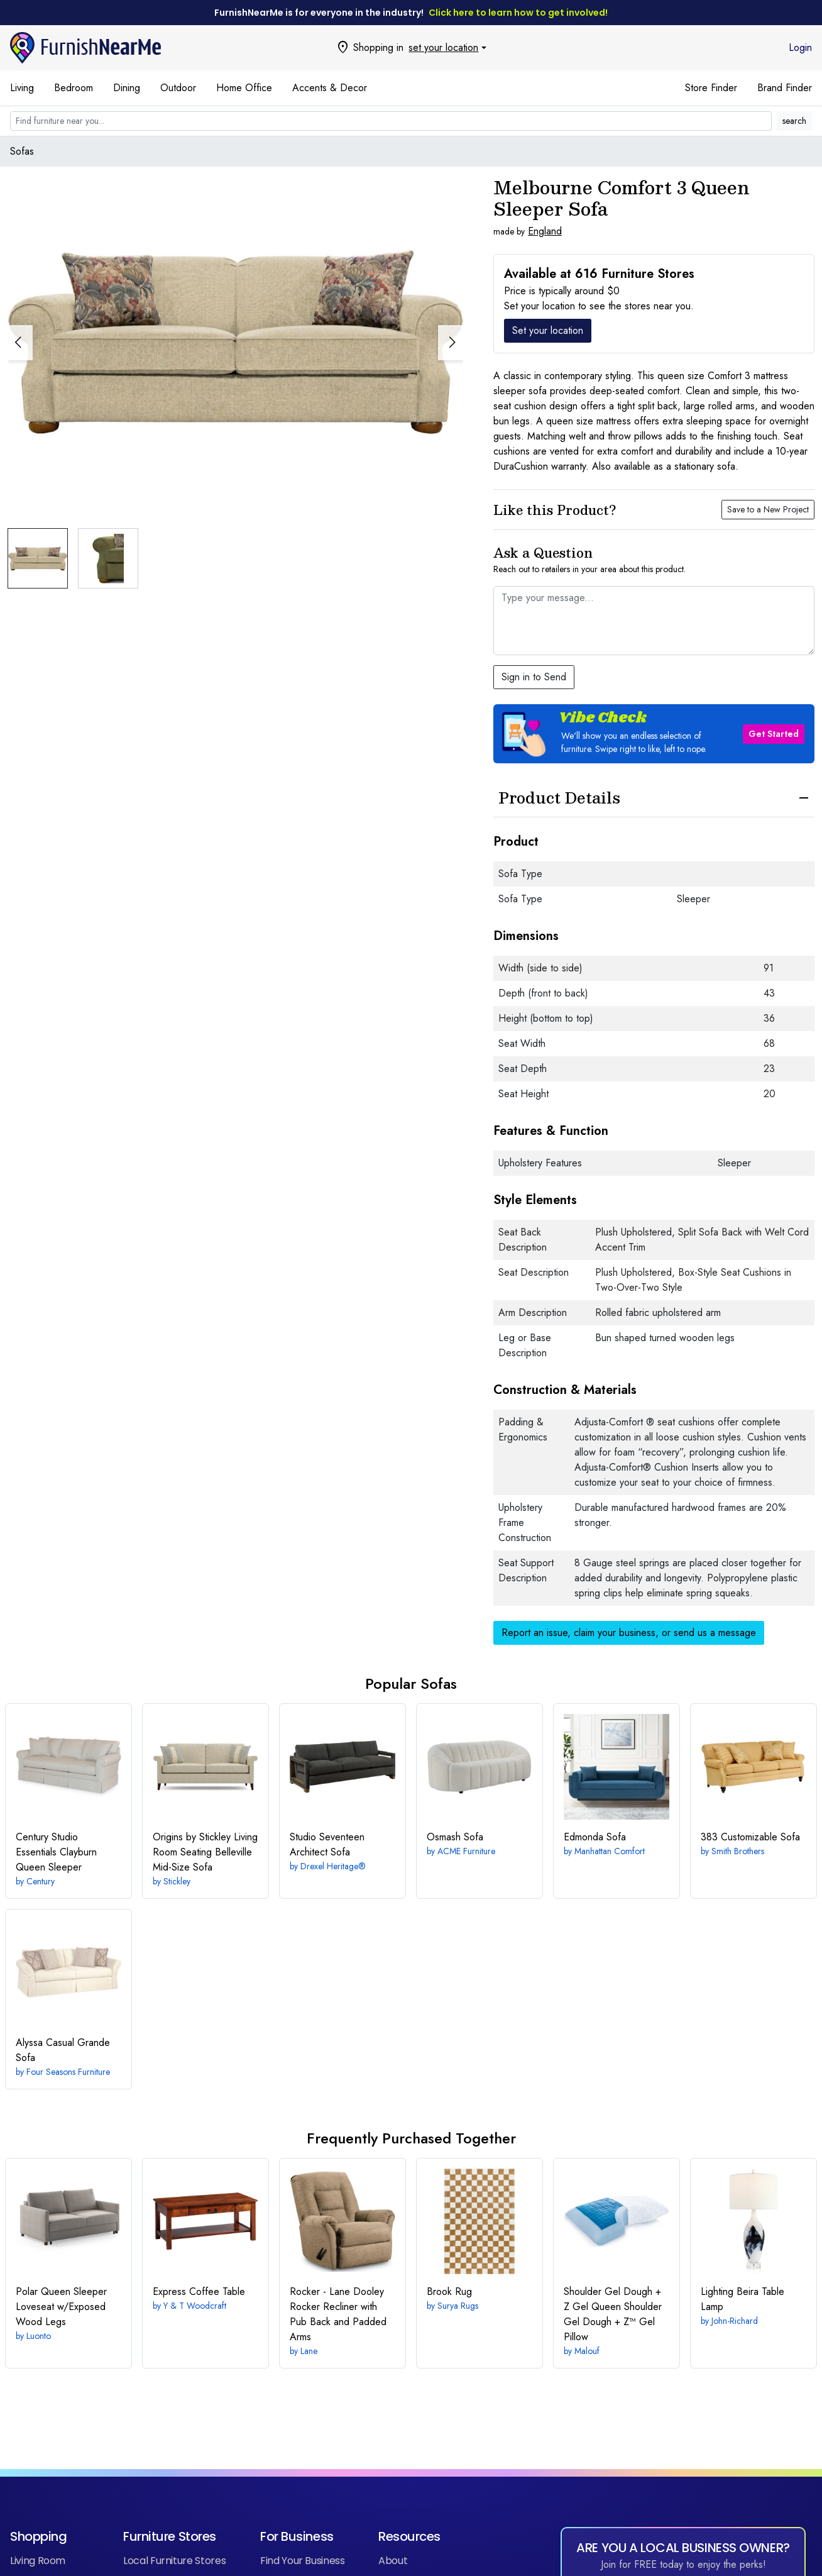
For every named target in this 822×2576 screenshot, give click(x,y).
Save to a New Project (768, 509)
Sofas (22, 151)
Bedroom (73, 87)
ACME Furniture (466, 1851)
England (545, 231)
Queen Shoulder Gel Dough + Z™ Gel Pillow (613, 2314)
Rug (449, 2291)
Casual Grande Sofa (63, 2050)
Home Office (244, 87)
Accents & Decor (329, 87)
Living (22, 87)
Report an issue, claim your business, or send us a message (628, 1632)
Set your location (547, 330)
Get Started (773, 733)
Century (40, 1881)
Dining (126, 87)
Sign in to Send (533, 677)
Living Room (37, 2560)
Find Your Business (302, 2560)
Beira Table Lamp (742, 2299)
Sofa (455, 1837)
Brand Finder (784, 87)
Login (800, 47)
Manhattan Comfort (609, 1851)
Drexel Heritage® (333, 1866)
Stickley (176, 1881)
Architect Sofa (327, 1844)
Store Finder (711, 87)
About (392, 2560)
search (794, 120)
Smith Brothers (737, 1851)
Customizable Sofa (750, 1837)
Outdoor (178, 87)
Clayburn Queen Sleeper (56, 1852)
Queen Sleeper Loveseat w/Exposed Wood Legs (61, 2306)
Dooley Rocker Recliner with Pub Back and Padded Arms (338, 2314)
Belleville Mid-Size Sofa (205, 1852)
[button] (450, 312)
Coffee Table (199, 2291)
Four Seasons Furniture (68, 2071)
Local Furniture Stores (174, 2560)
